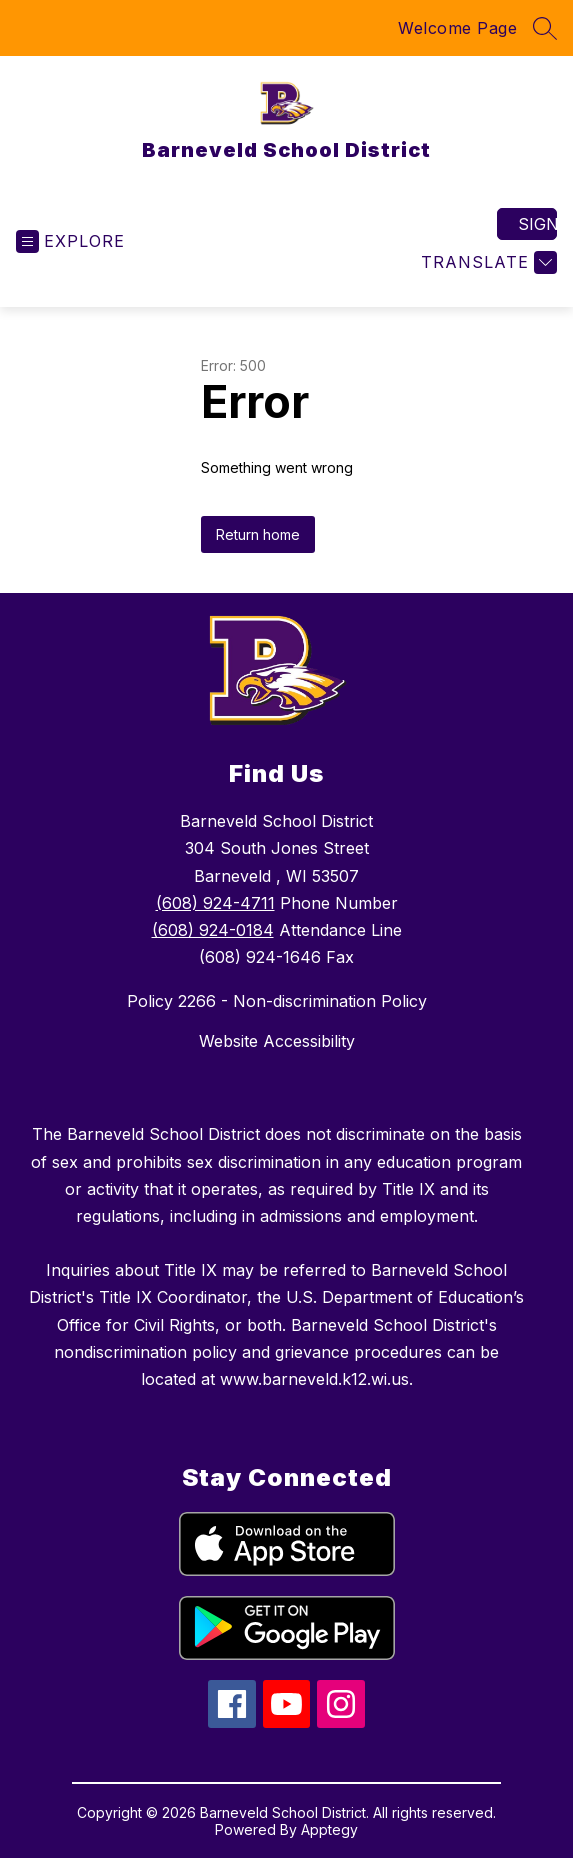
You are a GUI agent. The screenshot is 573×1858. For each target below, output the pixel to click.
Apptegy (329, 1829)
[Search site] (545, 28)
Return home (258, 534)
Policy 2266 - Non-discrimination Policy (277, 1001)
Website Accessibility (277, 1041)
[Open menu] (70, 241)
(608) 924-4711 (215, 903)
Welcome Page (457, 28)
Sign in (537, 224)
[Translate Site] (486, 262)
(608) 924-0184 (213, 930)
